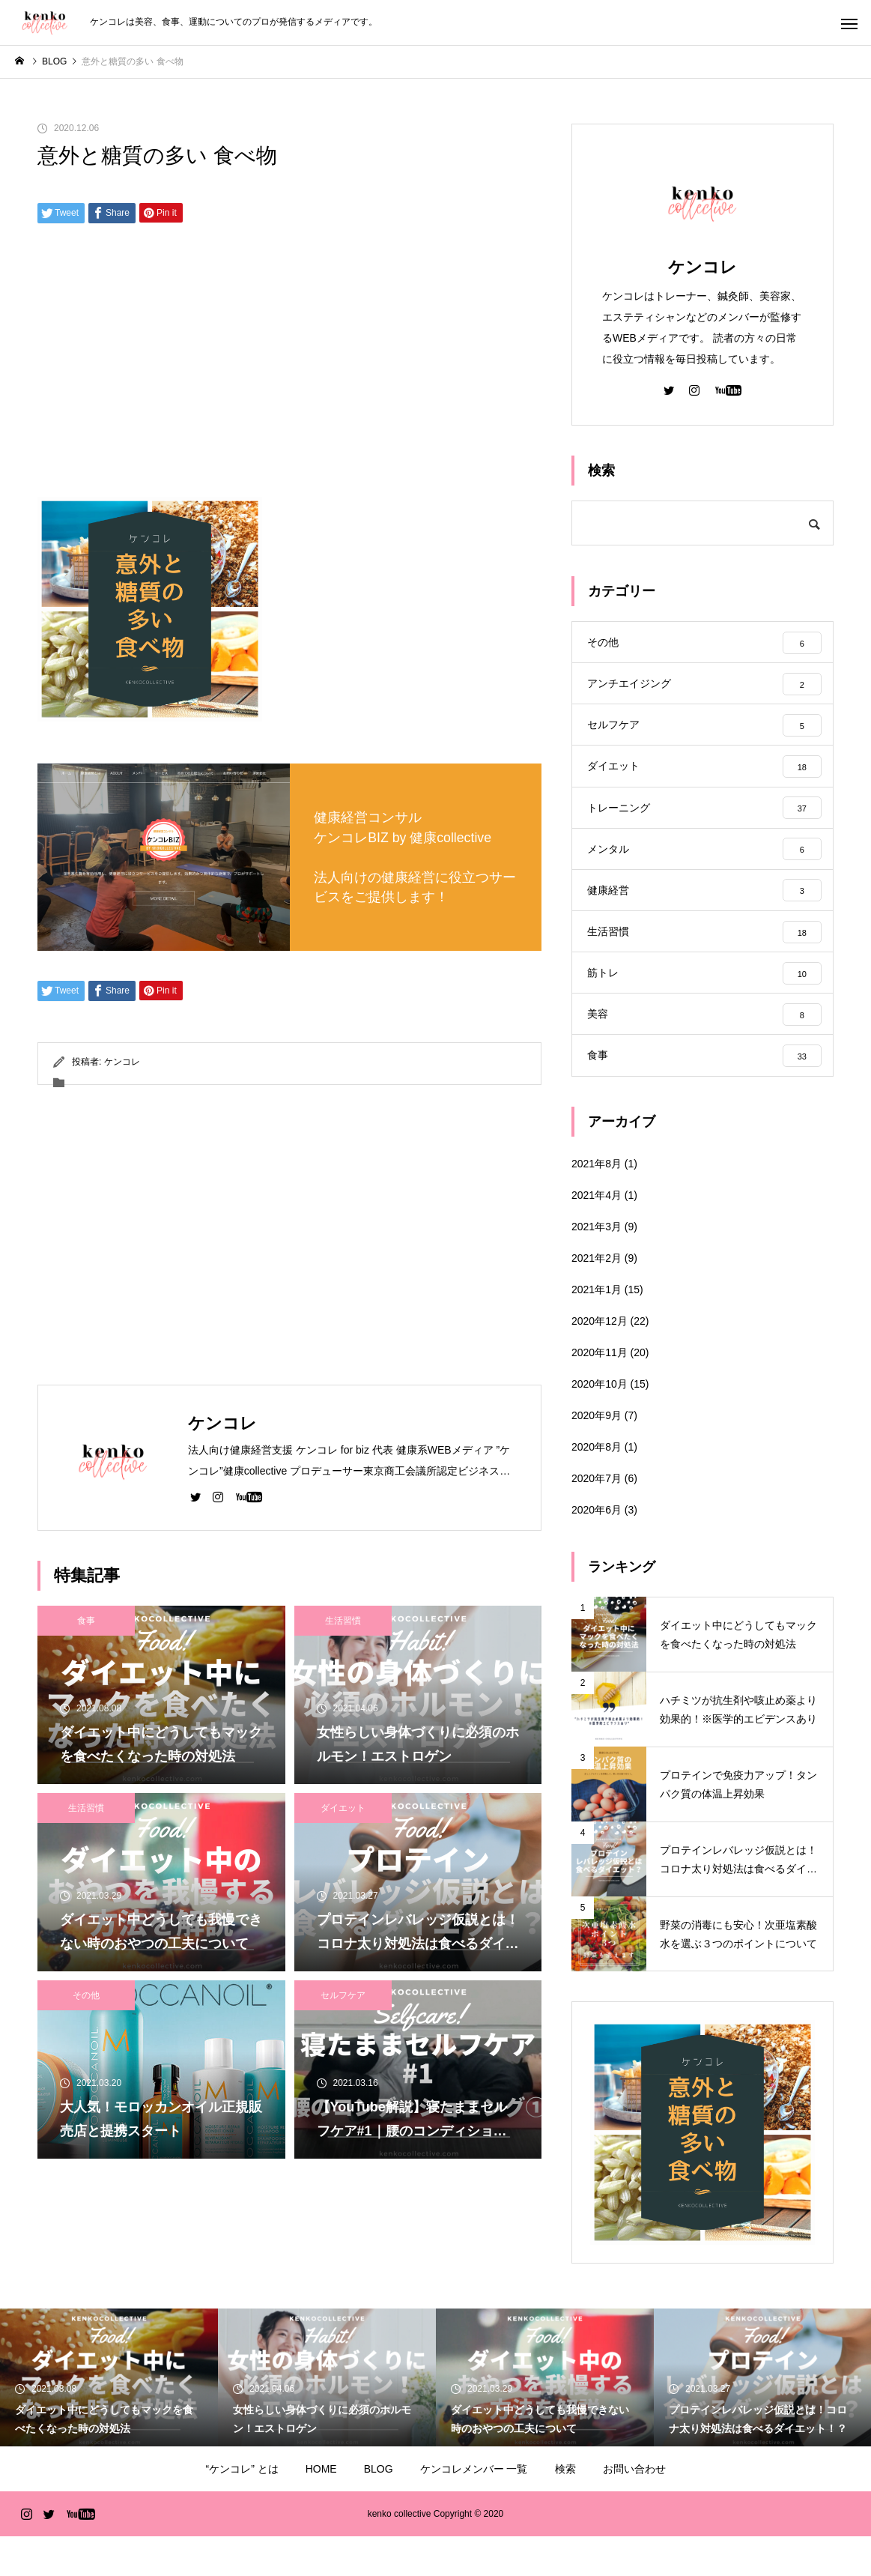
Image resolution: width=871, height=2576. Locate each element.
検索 (565, 2509)
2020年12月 (599, 1361)
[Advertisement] (289, 366)
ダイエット (343, 1808)
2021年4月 (596, 1235)
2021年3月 (596, 1266)
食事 (86, 1620)
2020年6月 (596, 1549)
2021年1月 (596, 1329)
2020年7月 (596, 1518)
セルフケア (343, 1995)
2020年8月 (596, 1487)
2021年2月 (596, 1298)
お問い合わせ (634, 2509)
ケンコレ (122, 1061)
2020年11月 (599, 1392)
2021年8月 (596, 1203)
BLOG (378, 2509)
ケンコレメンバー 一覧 (474, 2509)
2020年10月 (599, 1424)
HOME (321, 2509)
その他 (86, 1995)
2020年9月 (596, 1455)
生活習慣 (343, 1620)
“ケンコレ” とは (241, 2509)
